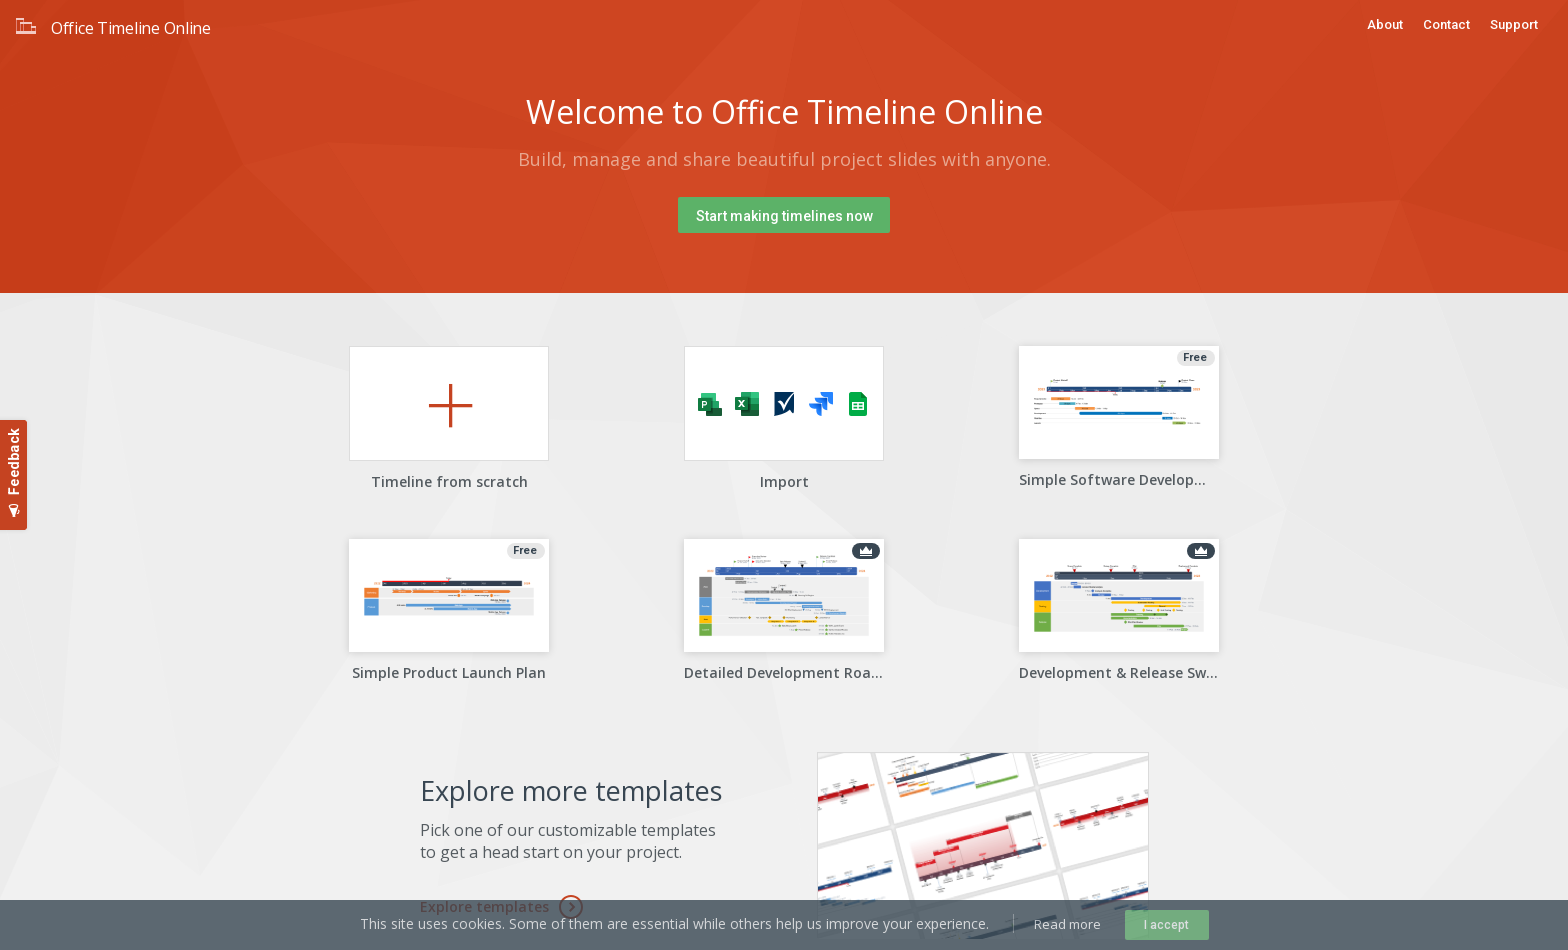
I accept (1166, 925)
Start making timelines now (784, 216)
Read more (1067, 924)
